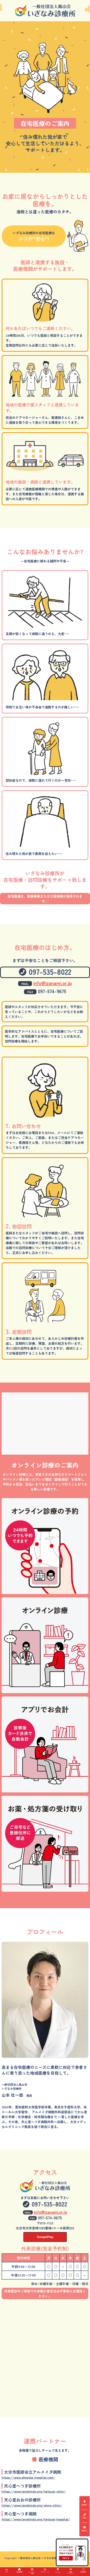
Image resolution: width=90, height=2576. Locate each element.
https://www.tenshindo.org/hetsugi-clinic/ (34, 2491)
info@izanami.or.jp (52, 982)
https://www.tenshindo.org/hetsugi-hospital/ (36, 2519)
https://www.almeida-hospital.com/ (28, 2477)
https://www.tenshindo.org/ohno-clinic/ (32, 2505)
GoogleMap (45, 2236)
